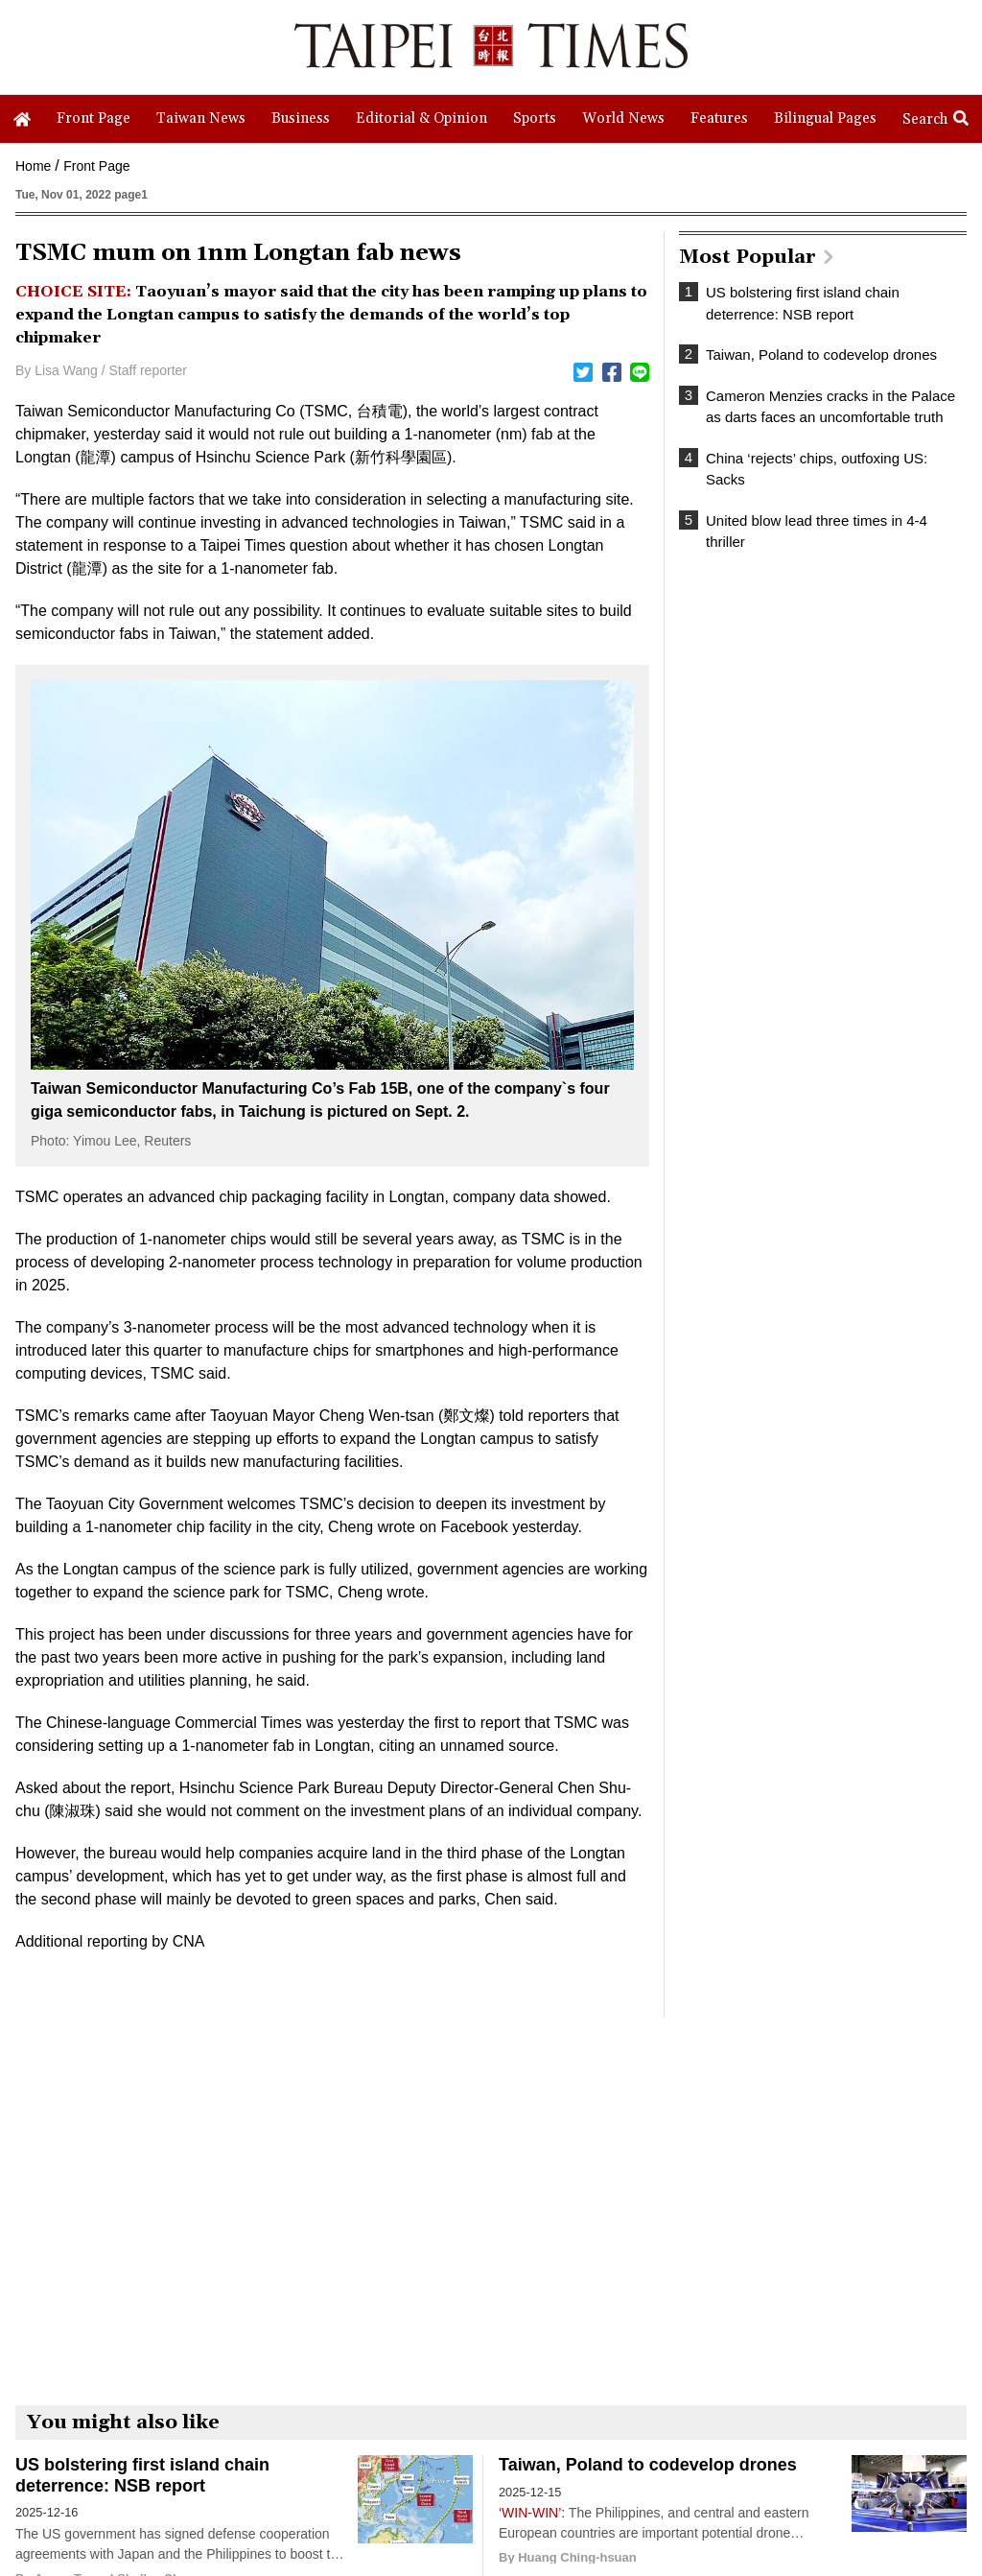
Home (33, 166)
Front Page (96, 166)
